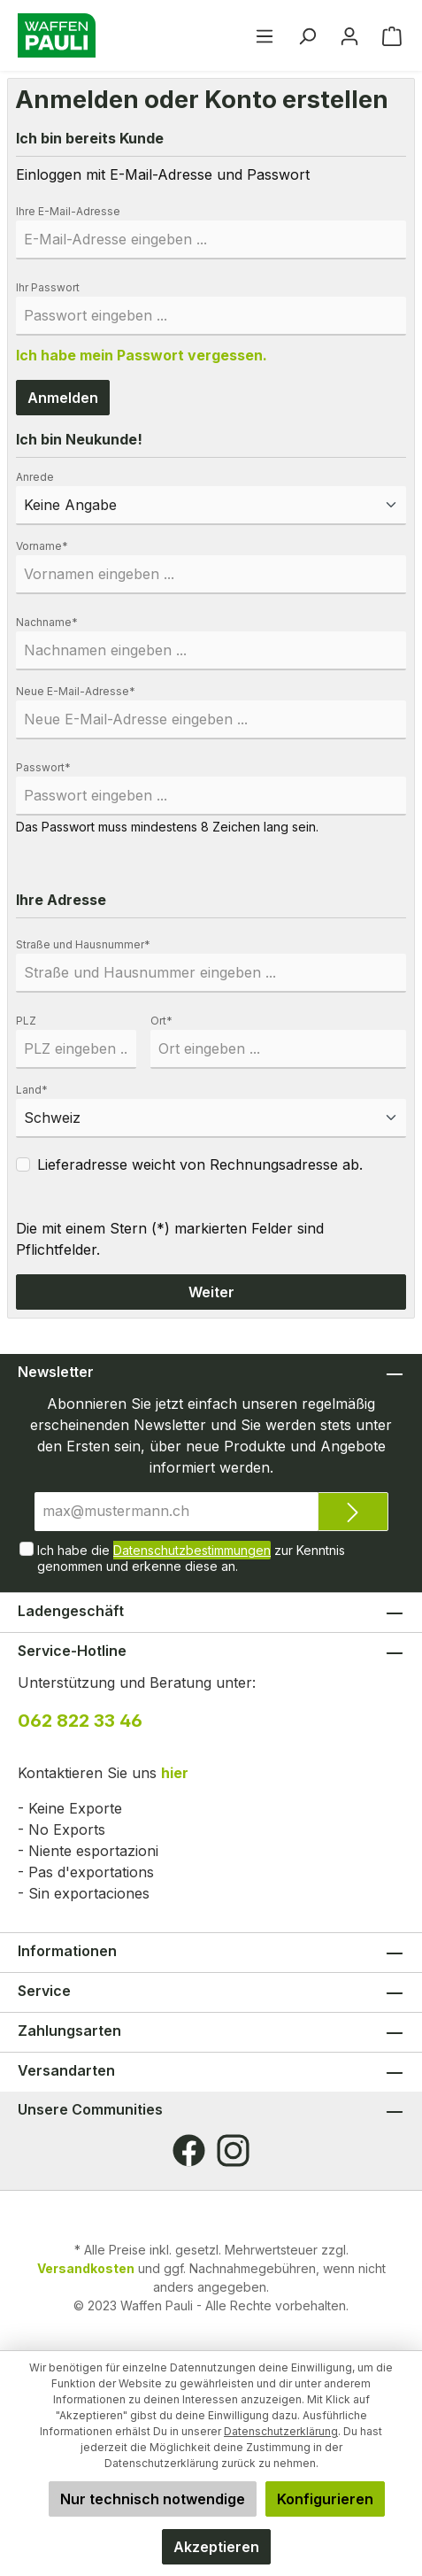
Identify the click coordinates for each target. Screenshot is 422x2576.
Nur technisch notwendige (152, 2499)
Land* (32, 1089)
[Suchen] (307, 35)
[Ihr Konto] (349, 35)
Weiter (211, 1292)
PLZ (26, 1020)
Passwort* (43, 767)
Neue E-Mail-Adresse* (75, 691)
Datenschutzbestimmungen (192, 1550)
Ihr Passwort (48, 287)
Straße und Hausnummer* (83, 944)
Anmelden (62, 397)
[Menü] (264, 35)
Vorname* (42, 546)
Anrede (35, 476)
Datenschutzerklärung (281, 2431)
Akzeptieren (216, 2547)
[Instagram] (233, 2150)
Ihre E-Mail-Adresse (68, 211)
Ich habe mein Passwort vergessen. (141, 355)
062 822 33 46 (80, 1720)
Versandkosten (85, 2268)
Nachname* (47, 622)
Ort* (161, 1020)
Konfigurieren (325, 2499)
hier (174, 1773)
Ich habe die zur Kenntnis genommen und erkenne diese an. (191, 1557)
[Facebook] (189, 2150)
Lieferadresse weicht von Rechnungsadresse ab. (200, 1164)
